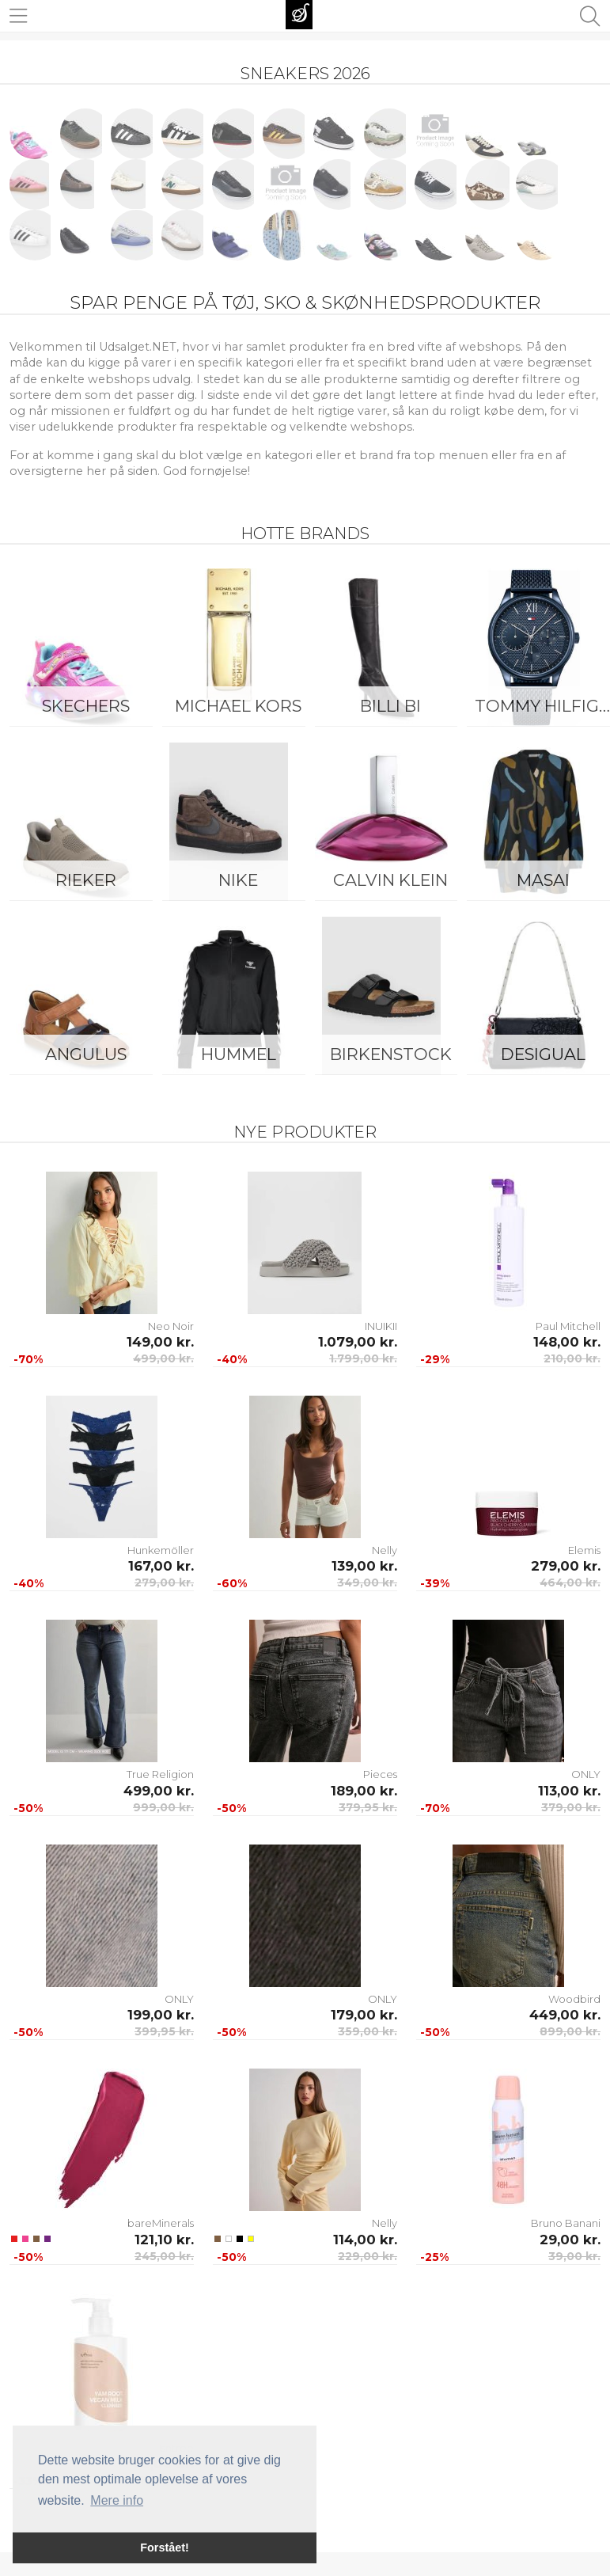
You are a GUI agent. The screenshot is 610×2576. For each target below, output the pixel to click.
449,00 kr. (565, 2015)
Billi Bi (390, 706)
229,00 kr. (367, 2256)
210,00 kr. (572, 1358)
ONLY (586, 1774)
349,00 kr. (367, 1582)
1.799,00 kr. (363, 1358)
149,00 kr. (160, 1342)
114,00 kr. (365, 2239)
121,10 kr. (164, 2239)
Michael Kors (238, 706)
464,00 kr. (570, 1582)
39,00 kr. (574, 2256)
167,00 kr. (161, 1566)
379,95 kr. (368, 1807)
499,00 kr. (163, 1358)
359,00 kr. (367, 2031)
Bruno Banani (566, 2223)
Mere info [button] (116, 2500)
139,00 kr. (364, 1566)
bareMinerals (160, 2223)
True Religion (160, 1774)
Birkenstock (391, 1054)
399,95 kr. (164, 2031)
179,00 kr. (364, 2015)
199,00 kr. (160, 2015)
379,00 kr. (571, 1807)
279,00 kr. (164, 1582)
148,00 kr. (567, 1342)
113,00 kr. (569, 1791)
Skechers (86, 706)
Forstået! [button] (164, 2547)
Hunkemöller (160, 1550)
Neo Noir (171, 1326)
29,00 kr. (570, 2239)
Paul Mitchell (568, 1326)
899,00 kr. (570, 2031)
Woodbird (574, 1999)
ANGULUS (86, 1054)
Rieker (85, 880)
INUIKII (381, 1326)
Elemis (584, 1550)
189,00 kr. (364, 1791)
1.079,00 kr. (357, 1342)
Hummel (238, 1054)
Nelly (384, 1550)
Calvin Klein (390, 880)
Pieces (380, 1774)
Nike (238, 880)
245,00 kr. (164, 2256)
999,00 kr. (163, 1807)
